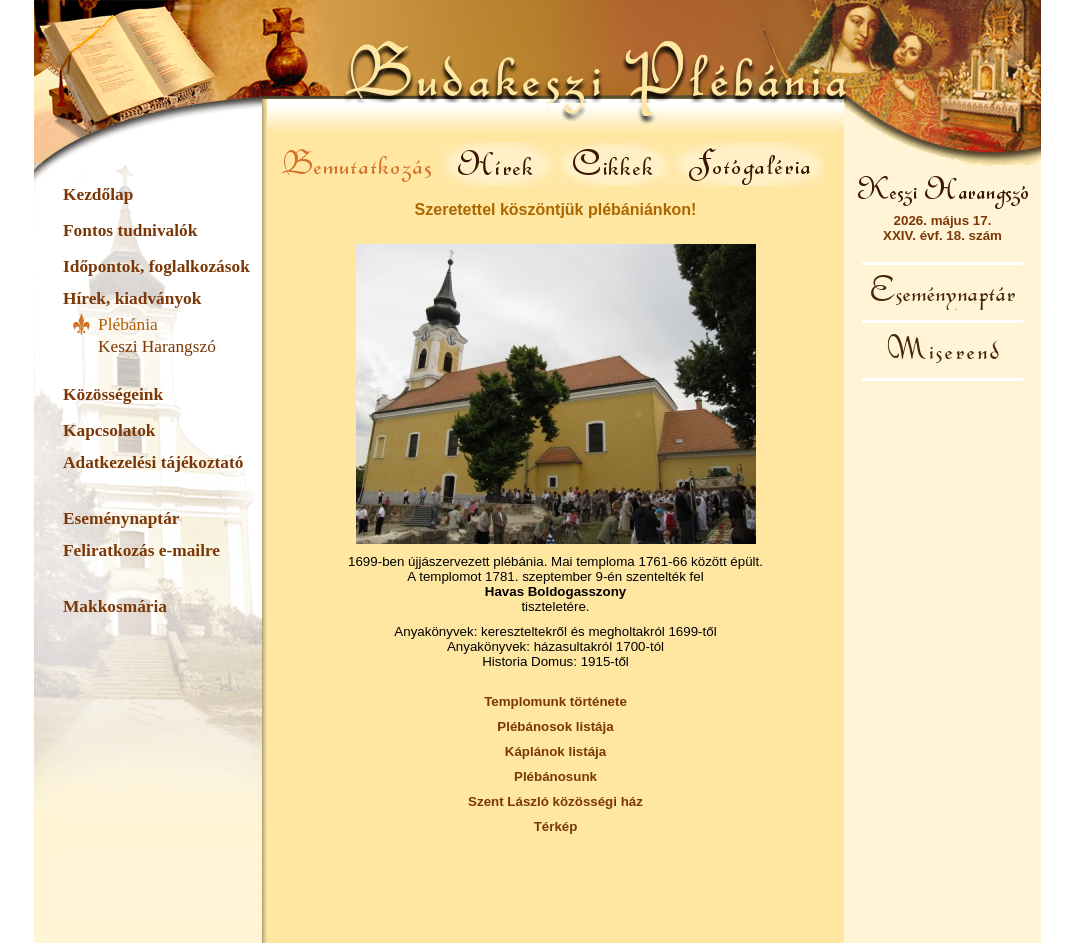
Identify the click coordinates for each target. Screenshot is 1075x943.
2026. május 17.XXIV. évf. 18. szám (942, 228)
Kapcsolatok (109, 430)
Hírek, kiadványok (132, 298)
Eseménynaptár (121, 518)
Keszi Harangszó (157, 346)
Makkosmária (115, 606)
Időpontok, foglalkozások (156, 266)
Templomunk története (555, 701)
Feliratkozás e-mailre (141, 550)
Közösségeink (113, 394)
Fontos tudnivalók (130, 230)
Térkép (556, 826)
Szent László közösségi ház (555, 801)
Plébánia (128, 324)
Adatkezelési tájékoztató (153, 462)
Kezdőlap (98, 194)
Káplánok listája (555, 751)
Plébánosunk (555, 776)
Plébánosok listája (555, 726)
